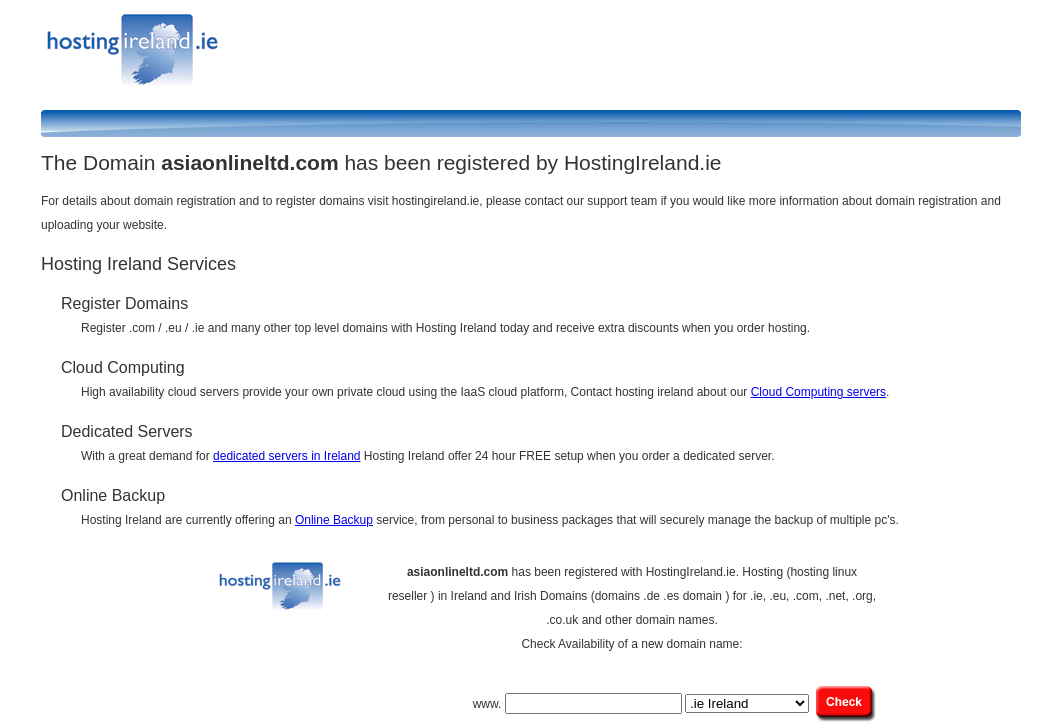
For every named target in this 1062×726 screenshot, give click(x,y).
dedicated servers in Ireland (286, 456)
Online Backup (334, 520)
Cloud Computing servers (818, 392)
